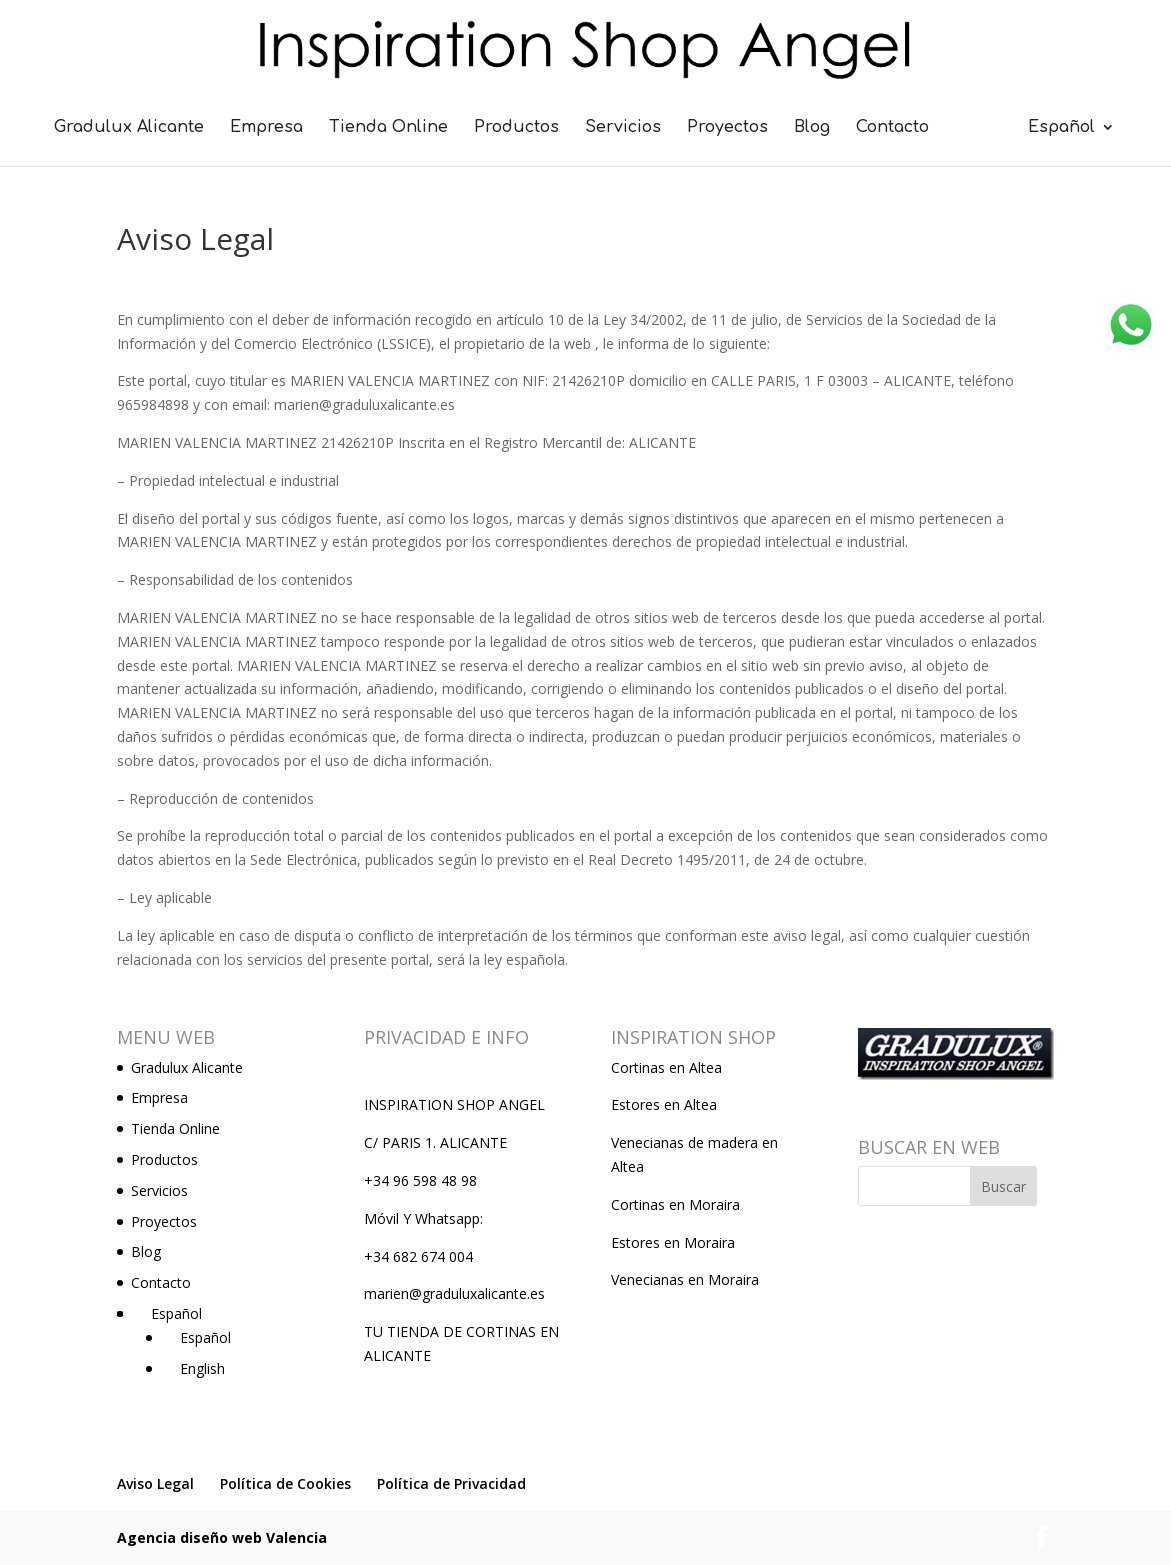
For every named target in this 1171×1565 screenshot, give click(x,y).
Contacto (892, 128)
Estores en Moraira (673, 1242)
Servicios (623, 128)
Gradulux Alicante (129, 128)
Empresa (266, 128)
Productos (516, 128)
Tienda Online (388, 128)
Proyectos (727, 128)
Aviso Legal (155, 1483)
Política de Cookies (285, 1483)
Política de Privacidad (451, 1483)
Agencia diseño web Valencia (222, 1537)
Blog (812, 128)
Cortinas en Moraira (675, 1204)
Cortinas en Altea (666, 1067)
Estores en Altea (664, 1104)
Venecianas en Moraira (685, 1279)
